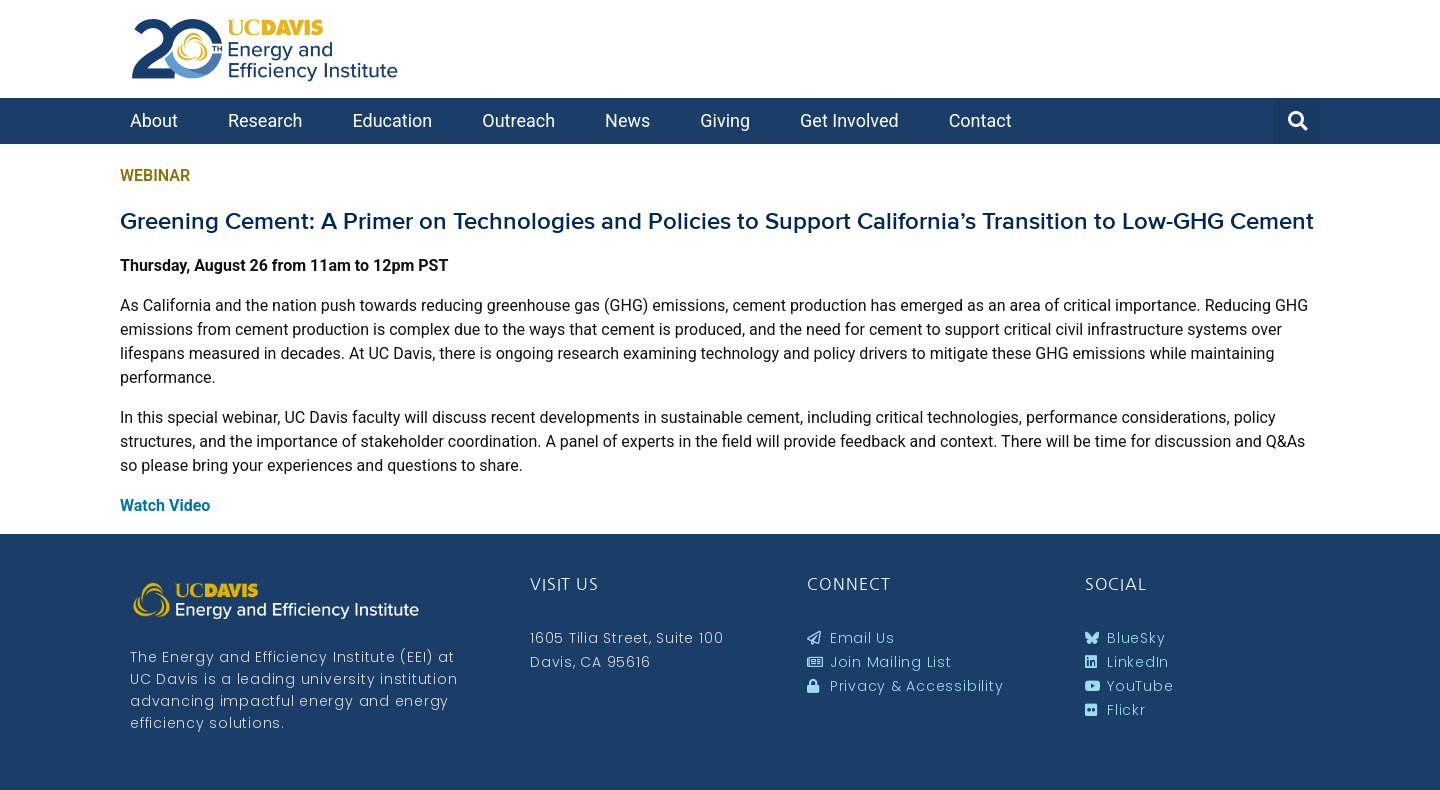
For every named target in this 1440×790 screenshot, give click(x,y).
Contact (985, 120)
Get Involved (854, 120)
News (632, 120)
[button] (1297, 121)
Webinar (155, 175)
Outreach (523, 120)
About (159, 120)
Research (270, 120)
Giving (730, 120)
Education (397, 120)
